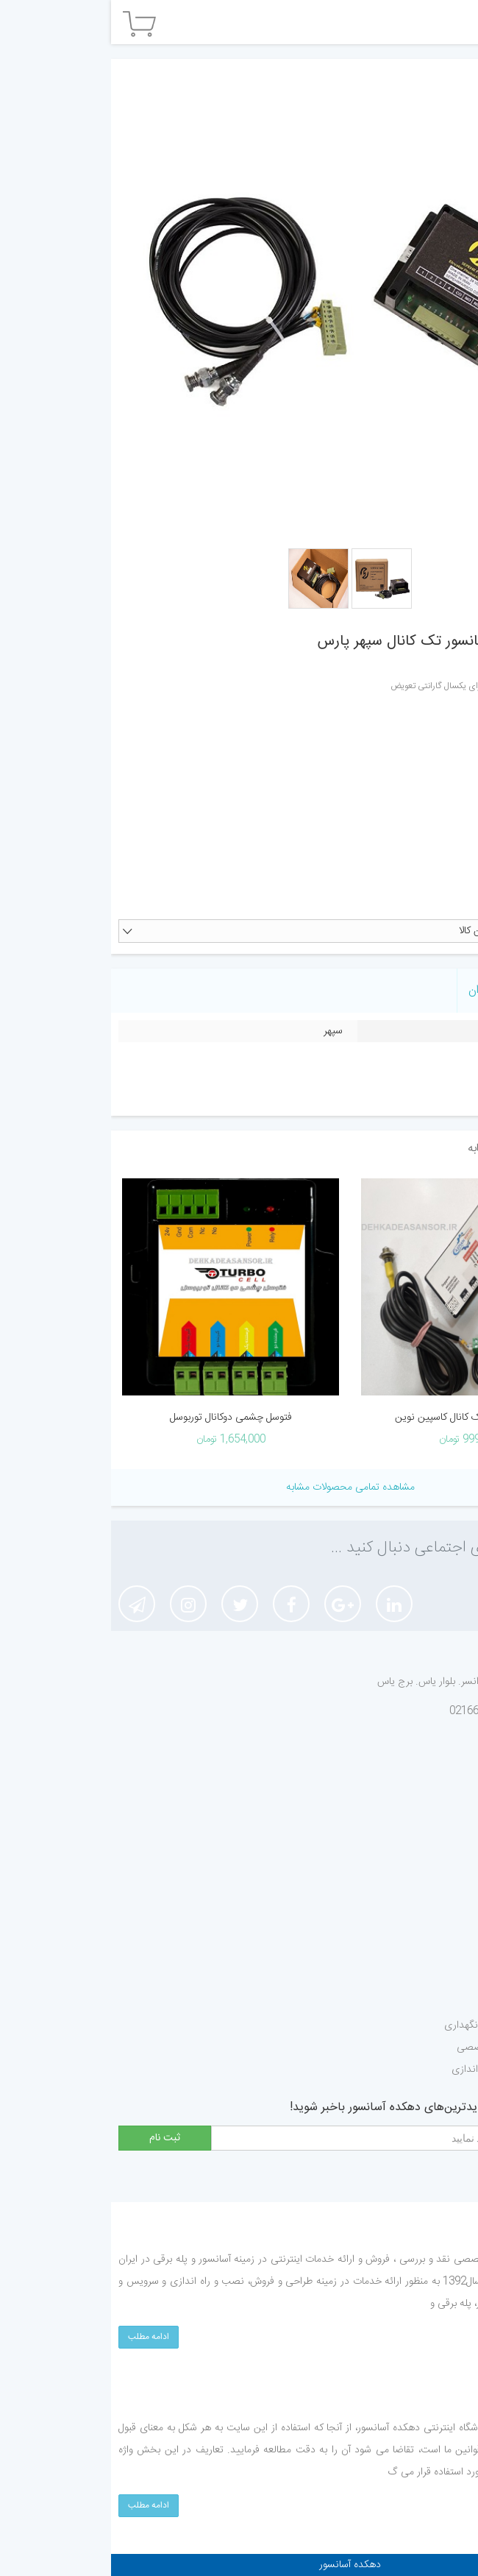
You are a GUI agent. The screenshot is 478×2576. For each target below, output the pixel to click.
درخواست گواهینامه (416, 1937)
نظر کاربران (380, 990)
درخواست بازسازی (419, 1981)
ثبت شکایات (431, 1828)
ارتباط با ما (435, 1872)
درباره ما (440, 1784)
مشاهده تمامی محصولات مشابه (239, 1487)
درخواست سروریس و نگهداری (394, 2025)
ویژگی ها (447, 992)
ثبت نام (440, 1850)
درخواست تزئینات (420, 1959)
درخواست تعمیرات (418, 2003)
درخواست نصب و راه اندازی (398, 2069)
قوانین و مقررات (423, 1806)
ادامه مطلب (37, 2336)
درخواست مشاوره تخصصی (401, 2047)
